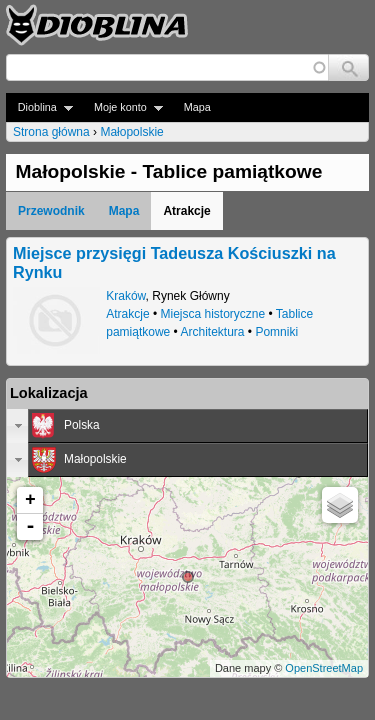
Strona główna (51, 132)
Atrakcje (127, 314)
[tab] (187, 426)
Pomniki (276, 332)
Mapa (197, 107)
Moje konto (122, 107)
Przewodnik (51, 211)
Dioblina (39, 107)
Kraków (125, 296)
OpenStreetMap (324, 668)
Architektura (213, 332)
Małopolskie (131, 132)
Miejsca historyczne (212, 314)
